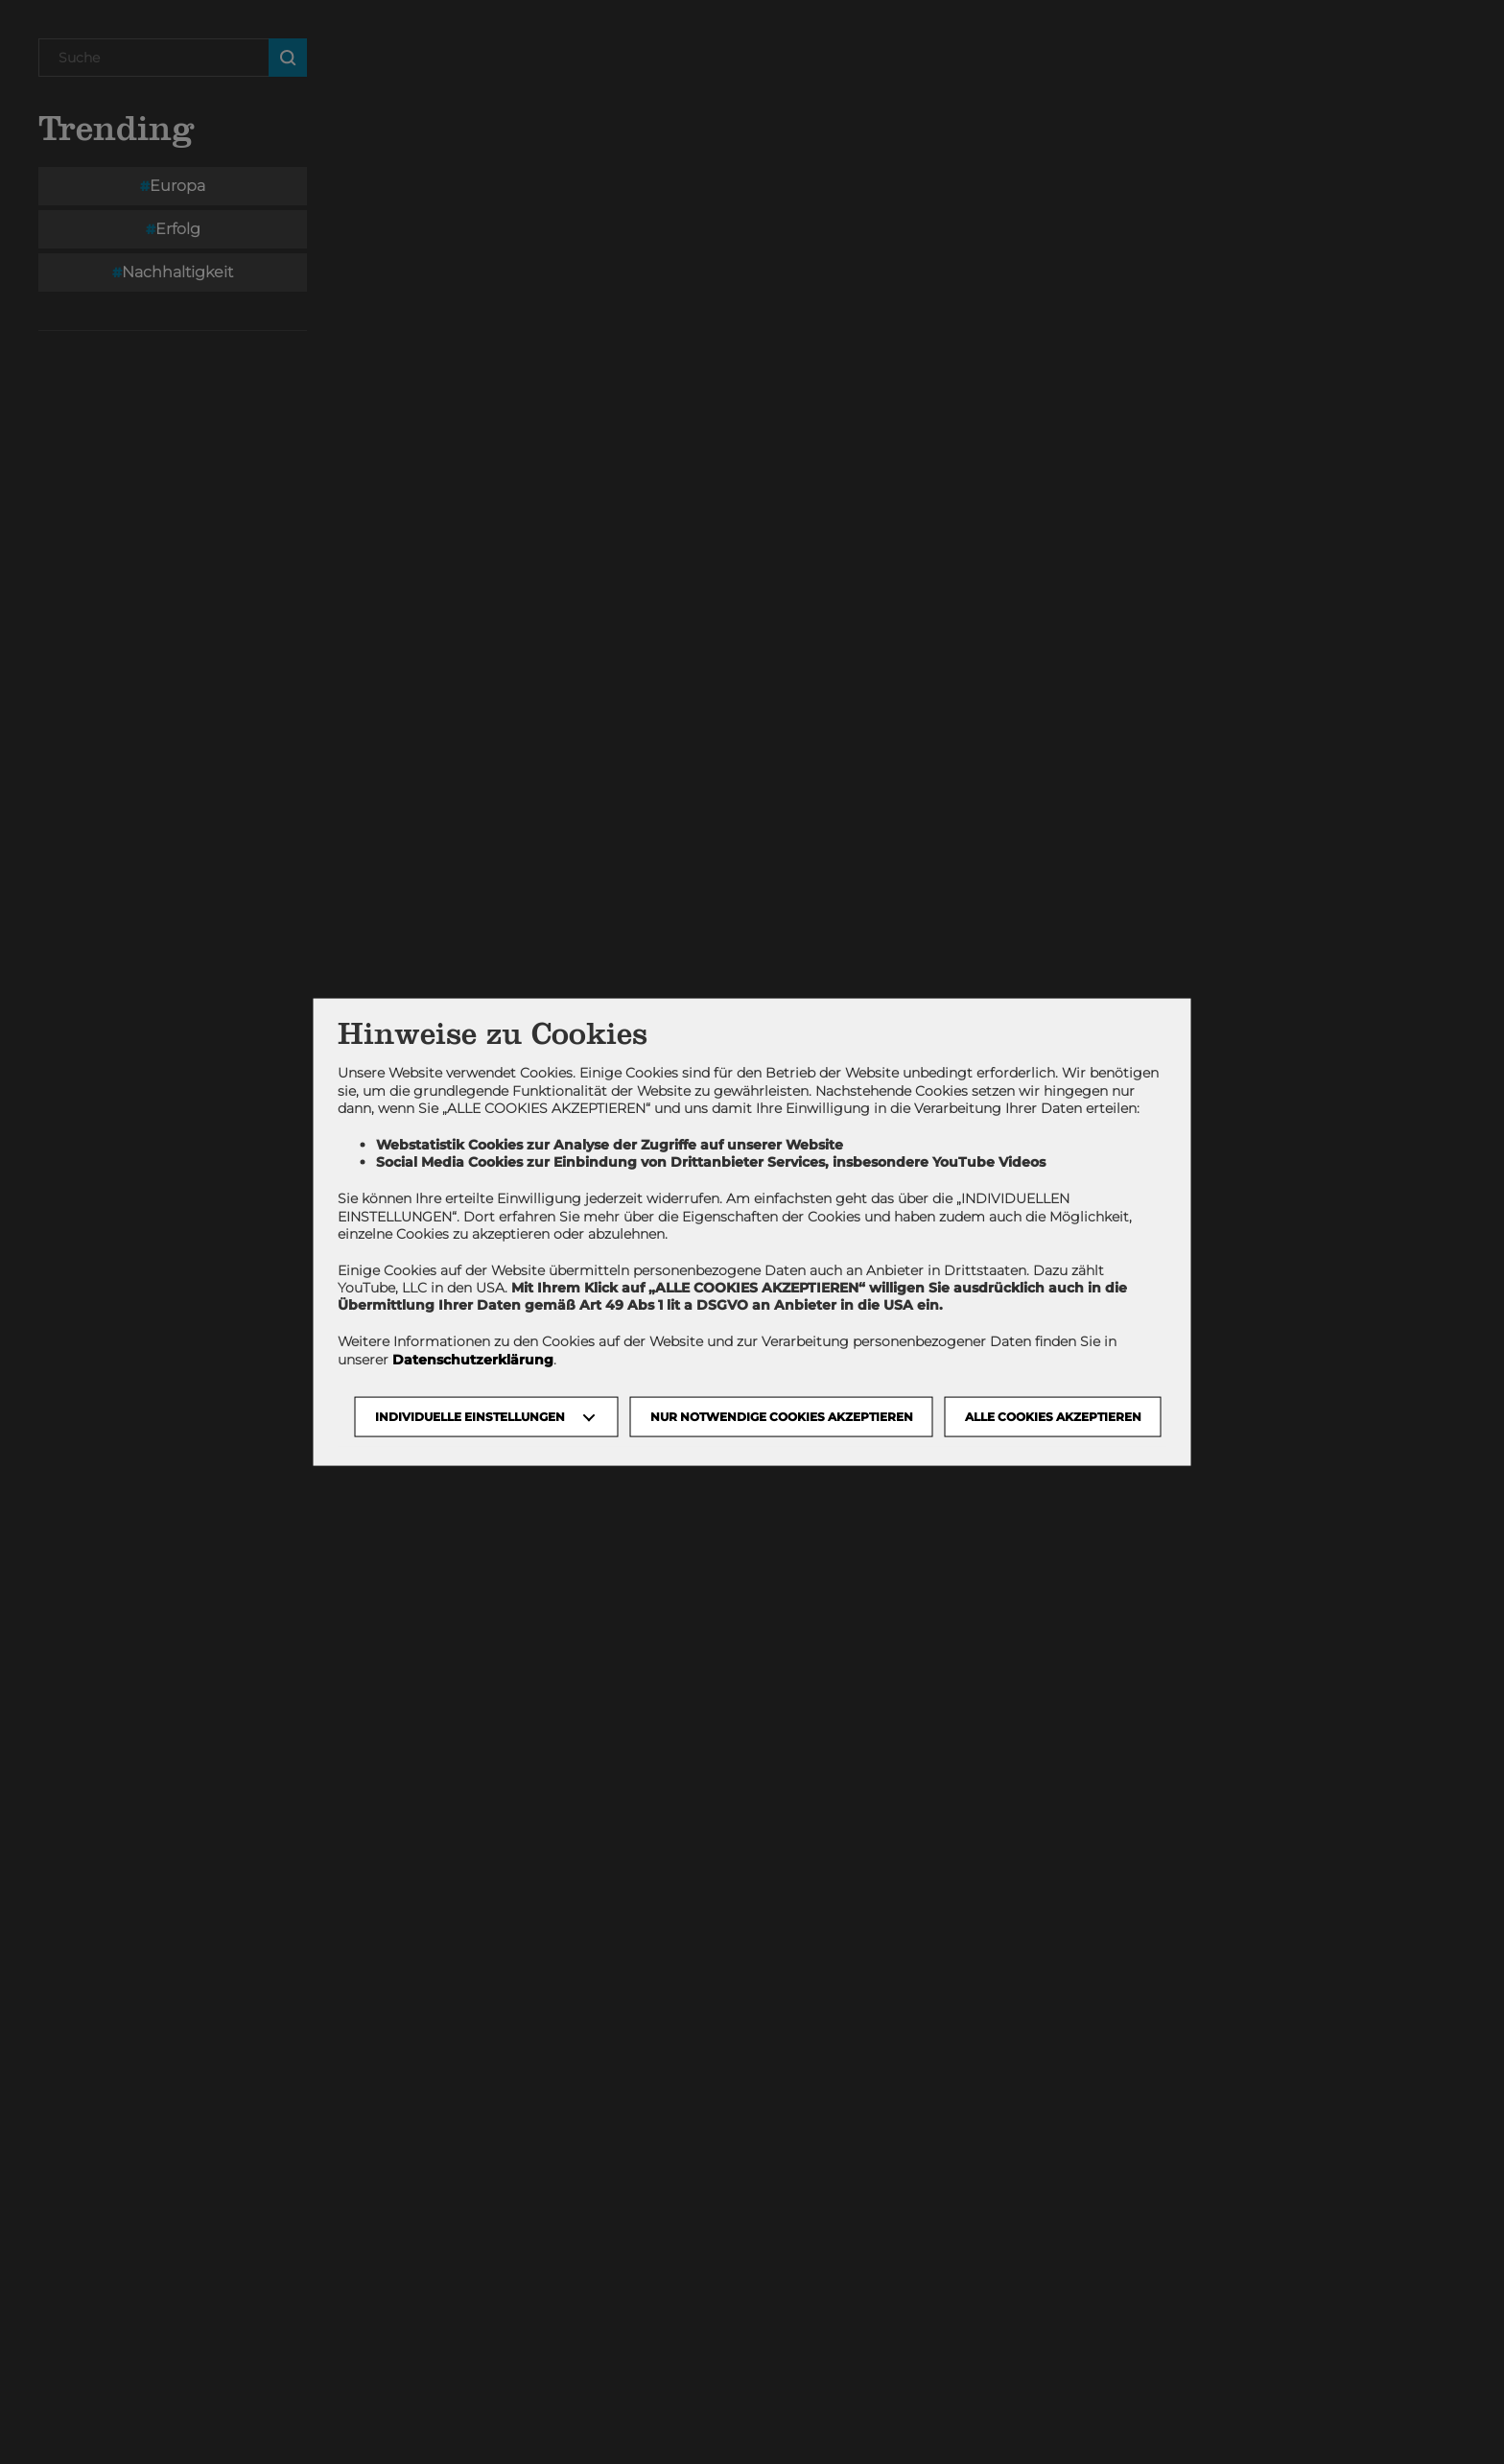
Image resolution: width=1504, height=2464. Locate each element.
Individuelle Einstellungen (470, 1416)
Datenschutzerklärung (472, 1358)
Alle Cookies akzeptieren (1053, 1416)
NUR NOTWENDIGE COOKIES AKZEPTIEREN (781, 1416)
